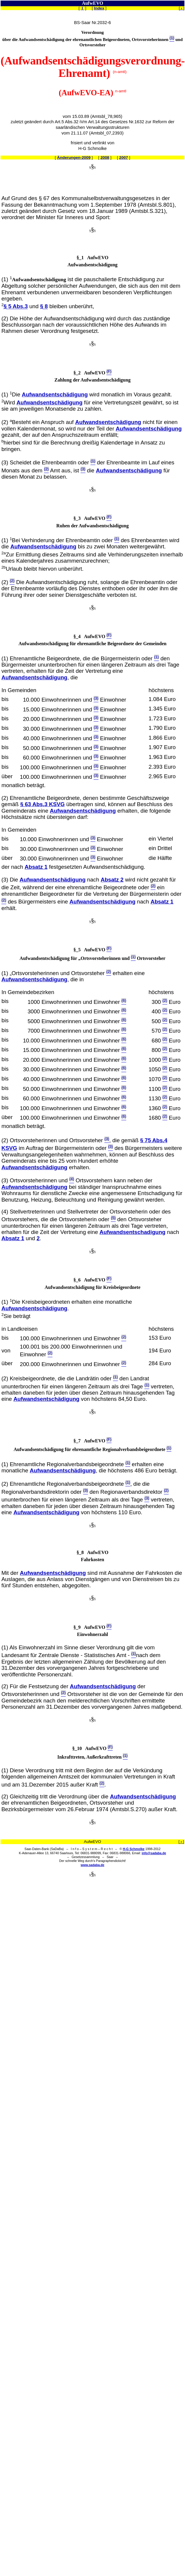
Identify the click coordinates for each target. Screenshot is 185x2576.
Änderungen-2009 (74, 157)
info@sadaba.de (154, 1853)
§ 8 (44, 306)
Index (99, 8)
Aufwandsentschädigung (55, 394)
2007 (123, 157)
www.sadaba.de (92, 1865)
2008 (105, 157)
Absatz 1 (36, 867)
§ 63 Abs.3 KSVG (42, 804)
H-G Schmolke (134, 1849)
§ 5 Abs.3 (16, 306)
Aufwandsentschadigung (132, 1232)
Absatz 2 (112, 879)
